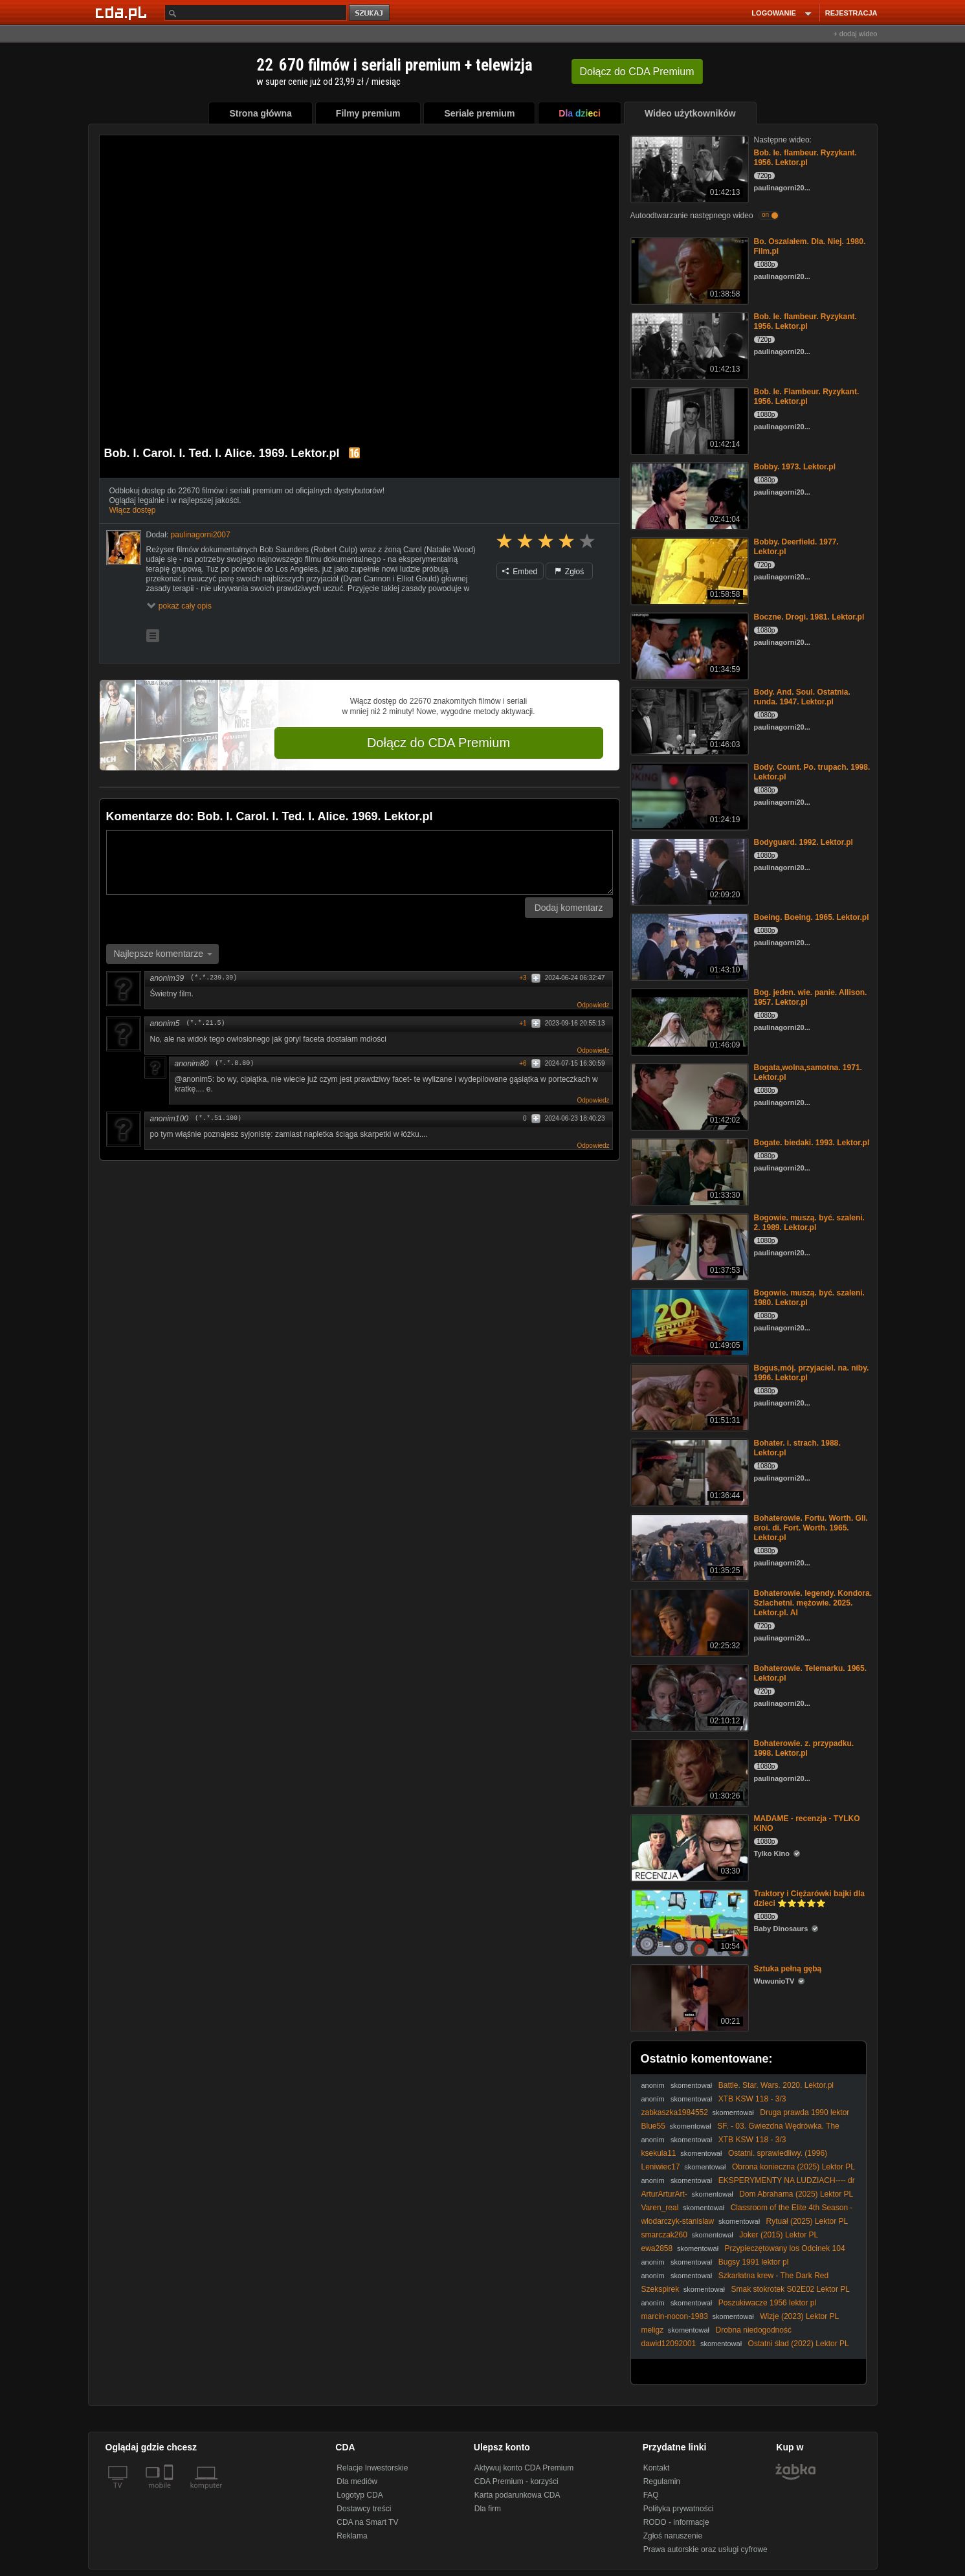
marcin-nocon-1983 (674, 2316)
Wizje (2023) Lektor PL (799, 2316)
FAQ (651, 2495)
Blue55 (653, 2126)
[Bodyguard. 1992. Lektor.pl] (688, 870)
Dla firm (487, 2508)
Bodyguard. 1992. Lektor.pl (803, 842)
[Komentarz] (359, 862)
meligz (652, 2330)
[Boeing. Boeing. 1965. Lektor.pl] (688, 945)
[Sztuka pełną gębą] (688, 1997)
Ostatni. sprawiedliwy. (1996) (777, 2153)
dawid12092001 (668, 2343)
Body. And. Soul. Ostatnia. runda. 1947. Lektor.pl (802, 697)
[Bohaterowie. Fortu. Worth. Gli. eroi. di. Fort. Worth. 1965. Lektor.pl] (688, 1546)
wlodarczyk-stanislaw (678, 2221)
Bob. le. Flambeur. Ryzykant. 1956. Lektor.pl (807, 396)
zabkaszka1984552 (674, 2112)
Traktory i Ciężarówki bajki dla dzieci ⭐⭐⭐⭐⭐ (809, 1898)
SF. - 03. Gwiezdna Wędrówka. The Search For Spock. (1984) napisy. (740, 2131)
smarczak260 (664, 2234)
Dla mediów (357, 2481)
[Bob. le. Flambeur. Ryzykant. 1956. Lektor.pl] (688, 420)
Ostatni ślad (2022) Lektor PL (798, 2343)
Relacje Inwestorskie (372, 2467)
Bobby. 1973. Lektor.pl (795, 466)
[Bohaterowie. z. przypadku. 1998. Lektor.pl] (688, 1771)
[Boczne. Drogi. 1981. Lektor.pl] (688, 645)
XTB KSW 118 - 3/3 (752, 2098)
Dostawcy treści (364, 2508)
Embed (519, 571)
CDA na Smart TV (367, 2522)
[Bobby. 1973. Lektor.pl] (688, 495)
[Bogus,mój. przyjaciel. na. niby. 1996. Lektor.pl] (688, 1396)
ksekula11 (658, 2153)
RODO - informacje (676, 2522)
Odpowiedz (593, 1005)
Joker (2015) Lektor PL (778, 2234)
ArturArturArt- (664, 2194)
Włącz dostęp (132, 510)
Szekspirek (660, 2289)
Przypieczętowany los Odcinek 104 (785, 2248)
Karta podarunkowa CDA (517, 2495)
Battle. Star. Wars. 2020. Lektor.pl (776, 2085)
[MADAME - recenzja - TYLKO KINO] (688, 1846)
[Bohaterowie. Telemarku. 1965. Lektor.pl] (688, 1696)
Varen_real (660, 2207)
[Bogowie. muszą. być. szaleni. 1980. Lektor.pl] (688, 1321)
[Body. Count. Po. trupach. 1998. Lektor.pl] (688, 795)
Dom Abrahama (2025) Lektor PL (796, 2194)
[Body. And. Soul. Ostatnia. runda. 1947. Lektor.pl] (688, 720)
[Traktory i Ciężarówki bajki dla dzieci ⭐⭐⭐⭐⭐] (688, 1921)
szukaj (370, 13)
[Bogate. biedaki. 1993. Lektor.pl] (688, 1171)
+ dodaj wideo (855, 34)
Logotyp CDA (360, 2495)
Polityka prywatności (678, 2508)
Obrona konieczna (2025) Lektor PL (793, 2166)
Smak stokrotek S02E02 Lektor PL (790, 2289)
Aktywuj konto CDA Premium (523, 2467)
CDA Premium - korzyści (516, 2481)
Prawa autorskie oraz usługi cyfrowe (705, 2549)
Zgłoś (569, 571)
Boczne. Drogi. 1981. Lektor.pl (809, 617)
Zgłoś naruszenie (672, 2535)
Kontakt (656, 2467)
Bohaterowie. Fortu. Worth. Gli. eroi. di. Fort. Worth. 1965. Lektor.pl (811, 1528)
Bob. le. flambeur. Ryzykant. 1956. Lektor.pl (805, 157)
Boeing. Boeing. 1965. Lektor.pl (811, 917)
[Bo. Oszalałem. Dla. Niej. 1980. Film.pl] (688, 269)
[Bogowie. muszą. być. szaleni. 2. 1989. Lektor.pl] (688, 1246)
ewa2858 (657, 2248)
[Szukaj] (255, 13)
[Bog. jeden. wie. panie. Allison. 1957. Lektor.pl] (688, 1020)
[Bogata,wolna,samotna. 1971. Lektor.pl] (688, 1095)
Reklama (352, 2535)
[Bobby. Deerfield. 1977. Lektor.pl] (688, 570)
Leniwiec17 (660, 2166)
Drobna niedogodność (754, 2330)
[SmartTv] (170, 2493)
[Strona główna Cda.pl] (123, 12)
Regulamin (661, 2481)
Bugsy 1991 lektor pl (753, 2262)
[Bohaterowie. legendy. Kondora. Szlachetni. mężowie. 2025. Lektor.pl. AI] (688, 1621)
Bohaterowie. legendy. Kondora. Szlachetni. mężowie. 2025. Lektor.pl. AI (813, 1603)
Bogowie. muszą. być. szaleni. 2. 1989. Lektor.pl (809, 1222)
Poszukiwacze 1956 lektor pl (767, 2302)
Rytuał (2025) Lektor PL (807, 2221)
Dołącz (637, 71)
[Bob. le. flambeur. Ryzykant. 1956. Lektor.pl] (688, 168)
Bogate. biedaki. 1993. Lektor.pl (812, 1142)
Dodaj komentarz (569, 907)
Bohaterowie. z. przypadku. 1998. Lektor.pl (804, 1748)
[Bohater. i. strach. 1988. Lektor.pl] (688, 1471)
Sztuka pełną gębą (788, 1968)
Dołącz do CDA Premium (438, 742)
